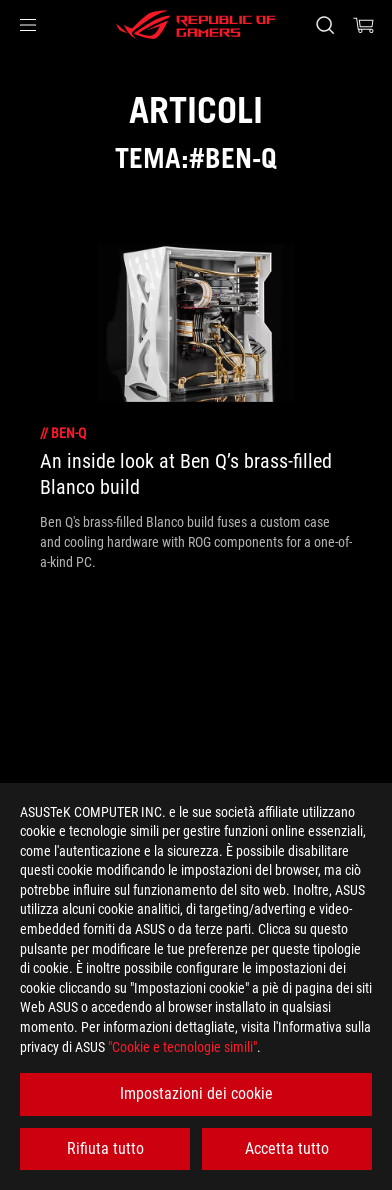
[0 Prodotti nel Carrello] (364, 25)
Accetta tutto (287, 1148)
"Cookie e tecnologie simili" (182, 1047)
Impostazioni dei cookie (196, 1093)
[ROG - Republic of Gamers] (196, 25)
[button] (28, 25)
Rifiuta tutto (105, 1148)
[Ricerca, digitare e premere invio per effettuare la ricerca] (324, 25)
